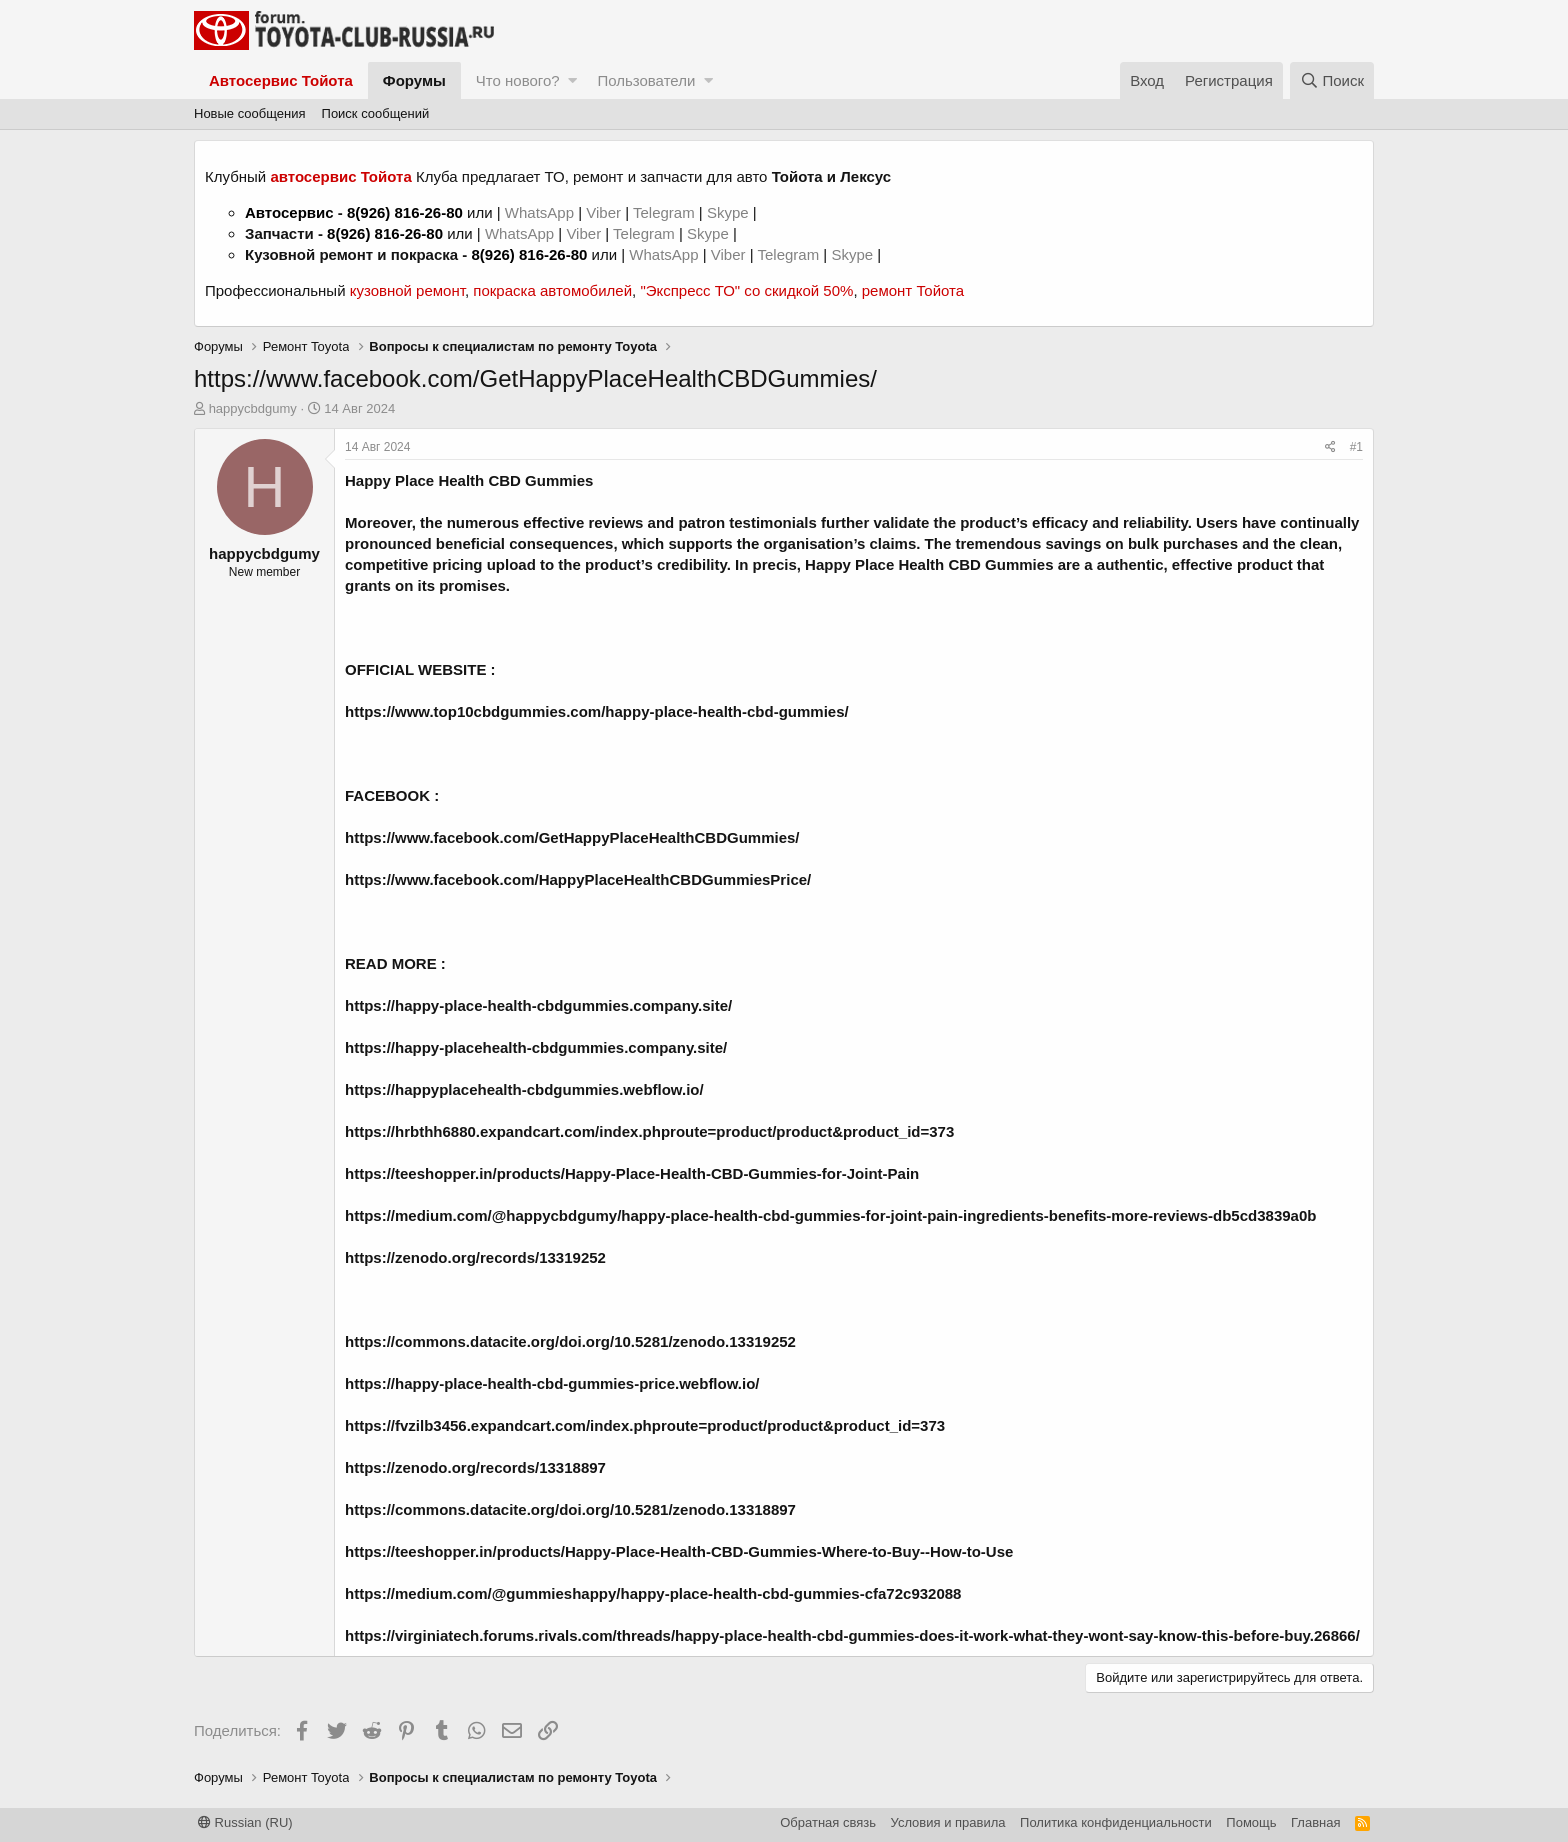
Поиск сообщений (376, 113)
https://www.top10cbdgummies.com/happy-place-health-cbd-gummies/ (597, 711)
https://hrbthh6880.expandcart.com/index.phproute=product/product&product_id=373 (649, 1131)
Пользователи (646, 80)
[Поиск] (1332, 80)
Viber (603, 212)
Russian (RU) (245, 1822)
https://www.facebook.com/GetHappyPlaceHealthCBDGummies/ (572, 837)
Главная (1315, 1822)
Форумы (414, 80)
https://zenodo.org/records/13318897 (475, 1467)
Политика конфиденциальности (1116, 1822)
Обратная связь (828, 1822)
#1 (1356, 447)
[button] (572, 80)
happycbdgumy (253, 408)
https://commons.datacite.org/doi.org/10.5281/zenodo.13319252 (570, 1341)
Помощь (1251, 1822)
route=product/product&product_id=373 (803, 1425)
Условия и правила (948, 1822)
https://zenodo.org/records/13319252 (475, 1257)
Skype (730, 212)
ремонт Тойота (913, 290)
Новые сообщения (250, 113)
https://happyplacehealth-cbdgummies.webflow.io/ (524, 1089)
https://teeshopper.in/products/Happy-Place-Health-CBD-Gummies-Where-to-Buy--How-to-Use (679, 1551)
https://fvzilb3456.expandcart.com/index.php (503, 1425)
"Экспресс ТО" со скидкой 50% (746, 290)
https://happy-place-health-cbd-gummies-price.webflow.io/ (552, 1383)
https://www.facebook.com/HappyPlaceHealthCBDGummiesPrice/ (578, 879)
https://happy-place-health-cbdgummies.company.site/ (538, 1005)
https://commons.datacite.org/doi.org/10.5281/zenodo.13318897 (570, 1509)
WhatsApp (541, 212)
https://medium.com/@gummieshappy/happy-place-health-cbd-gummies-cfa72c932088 (653, 1593)
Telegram (666, 212)
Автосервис (289, 212)
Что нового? (518, 80)
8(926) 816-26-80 (405, 212)
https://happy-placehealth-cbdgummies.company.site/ (536, 1047)
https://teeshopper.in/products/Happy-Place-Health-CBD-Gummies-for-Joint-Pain (632, 1173)
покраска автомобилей (552, 290)
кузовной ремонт (407, 290)
